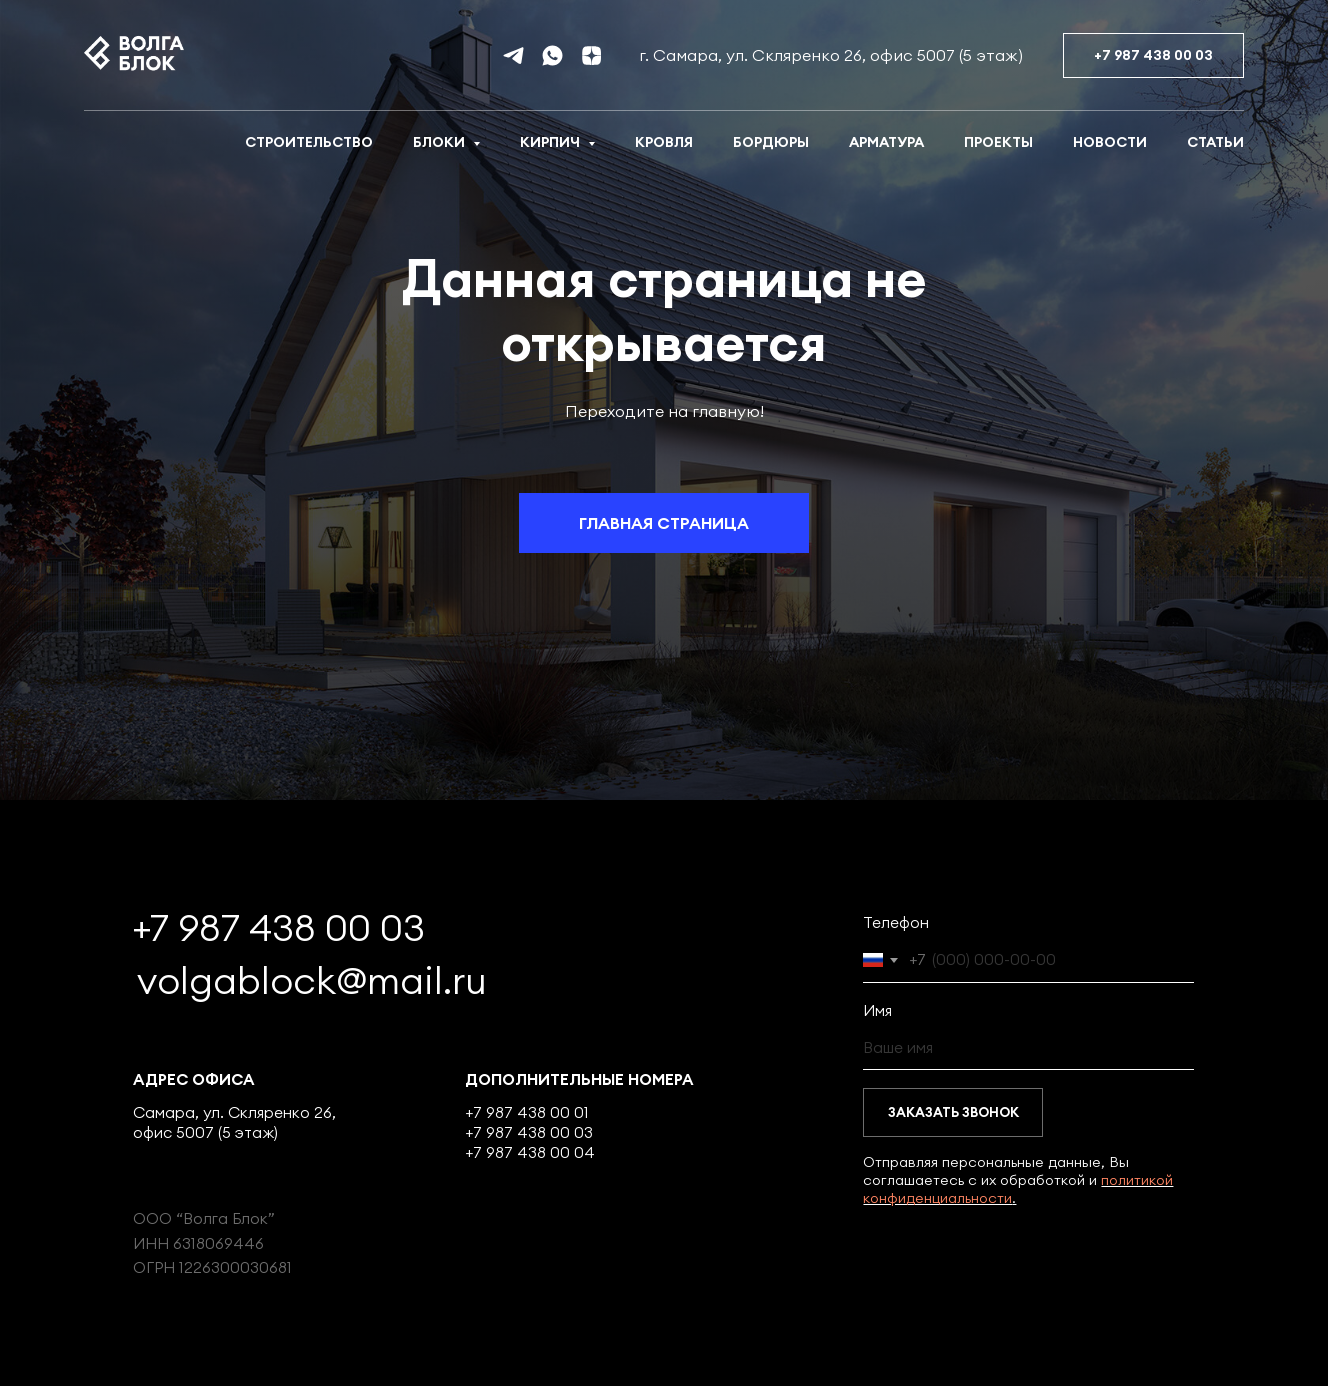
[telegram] (513, 55)
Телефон (896, 922)
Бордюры (771, 142)
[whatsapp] (552, 55)
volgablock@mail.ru (312, 980)
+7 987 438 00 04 (530, 1152)
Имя (877, 1010)
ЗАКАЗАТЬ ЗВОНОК (953, 1112)
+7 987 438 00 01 (527, 1112)
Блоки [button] (440, 142)
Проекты (998, 142)
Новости (1110, 142)
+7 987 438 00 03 (279, 927)
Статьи (1215, 142)
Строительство (309, 142)
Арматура (886, 142)
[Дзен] (591, 55)
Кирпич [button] (551, 142)
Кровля (664, 142)
